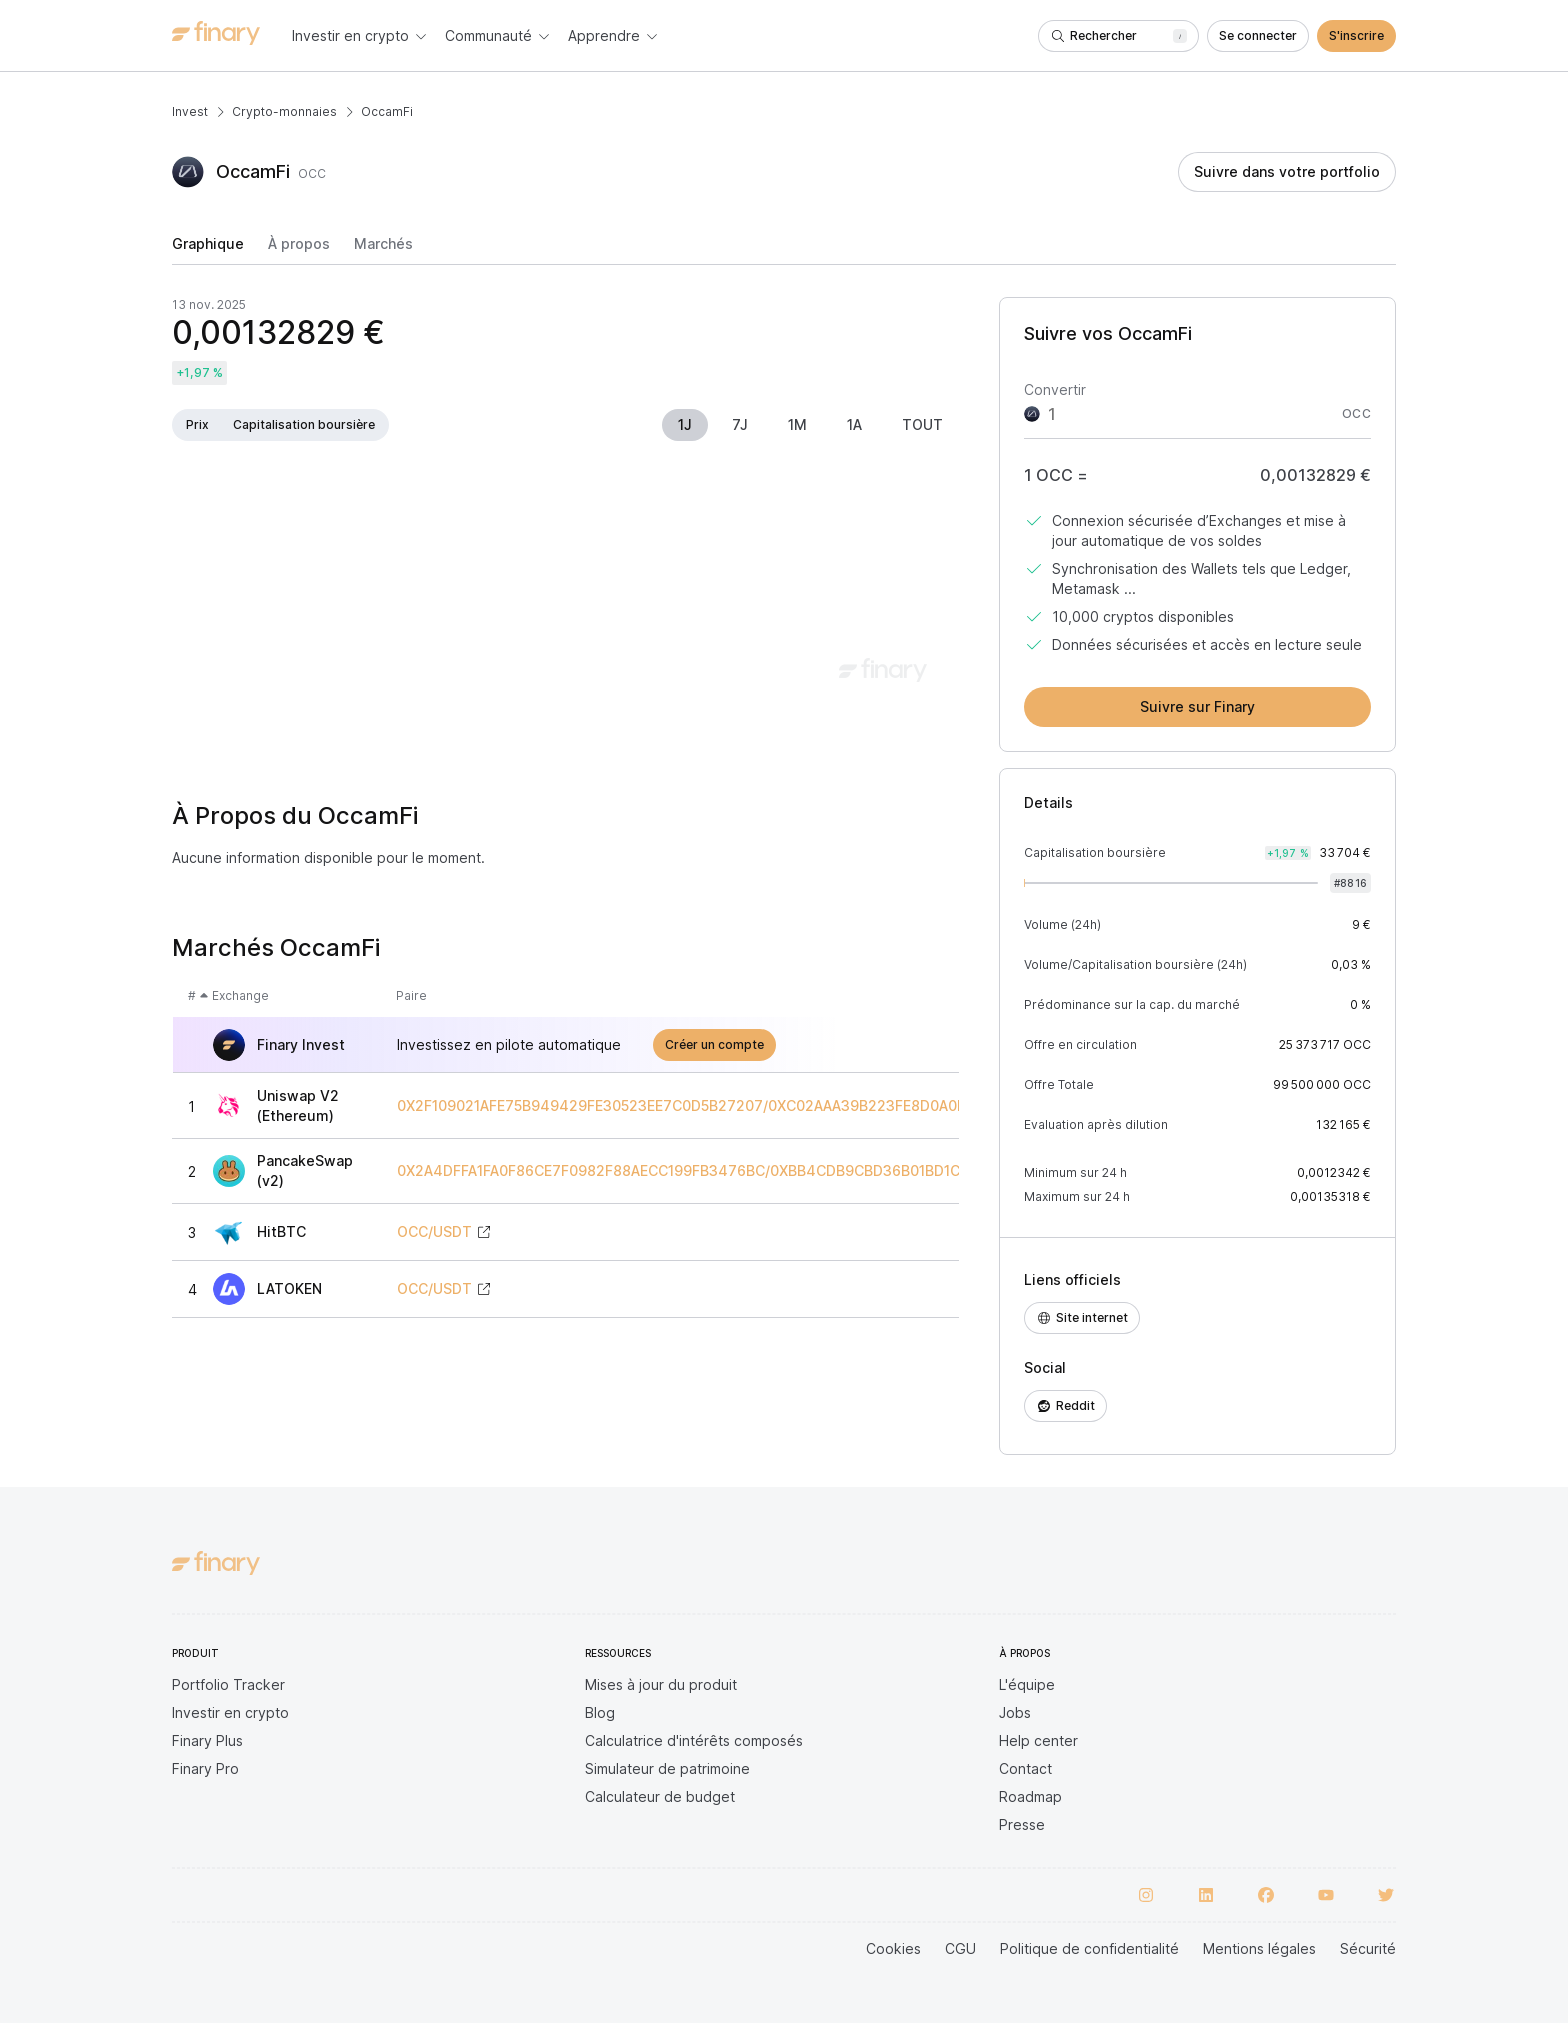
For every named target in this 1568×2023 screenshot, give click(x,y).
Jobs (1015, 1712)
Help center (1038, 1740)
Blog (600, 1712)
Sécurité (1368, 1948)
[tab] (208, 250)
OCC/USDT (434, 1232)
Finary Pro (205, 1768)
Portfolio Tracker (228, 1684)
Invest (190, 111)
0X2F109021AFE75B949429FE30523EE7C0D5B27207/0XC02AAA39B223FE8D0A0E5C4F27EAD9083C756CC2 (772, 1106)
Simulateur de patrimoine (667, 1768)
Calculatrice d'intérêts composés (694, 1740)
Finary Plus (207, 1740)
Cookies (893, 1948)
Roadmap (1030, 1796)
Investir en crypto (230, 1712)
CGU (960, 1948)
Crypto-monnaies (284, 111)
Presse (1022, 1824)
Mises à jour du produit (661, 1684)
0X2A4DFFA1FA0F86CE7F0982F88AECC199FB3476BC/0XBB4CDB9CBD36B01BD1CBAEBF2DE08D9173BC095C (771, 1171)
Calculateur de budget (660, 1796)
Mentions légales (1259, 1948)
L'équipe (1027, 1684)
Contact (1025, 1768)
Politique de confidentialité (1089, 1948)
